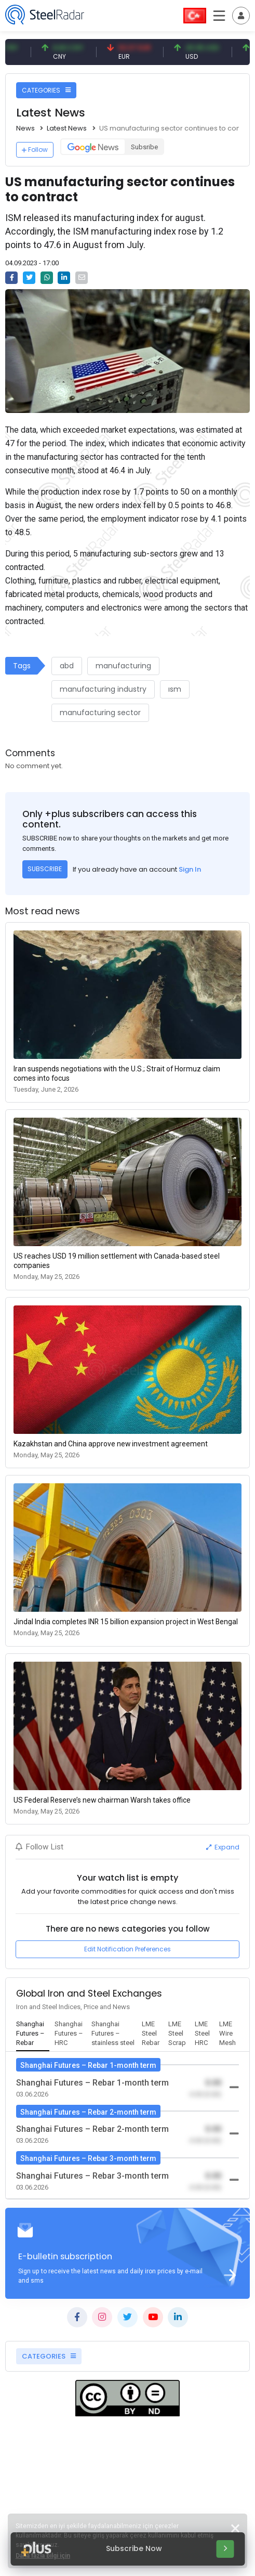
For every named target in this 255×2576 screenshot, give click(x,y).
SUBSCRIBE (45, 868)
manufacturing (123, 666)
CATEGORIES (46, 90)
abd (67, 666)
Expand (222, 1847)
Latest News (67, 128)
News (25, 128)
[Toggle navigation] (241, 15)
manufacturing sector (100, 712)
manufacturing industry (103, 689)
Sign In (190, 869)
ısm (174, 689)
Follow (35, 149)
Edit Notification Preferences (127, 1949)
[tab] (33, 2034)
